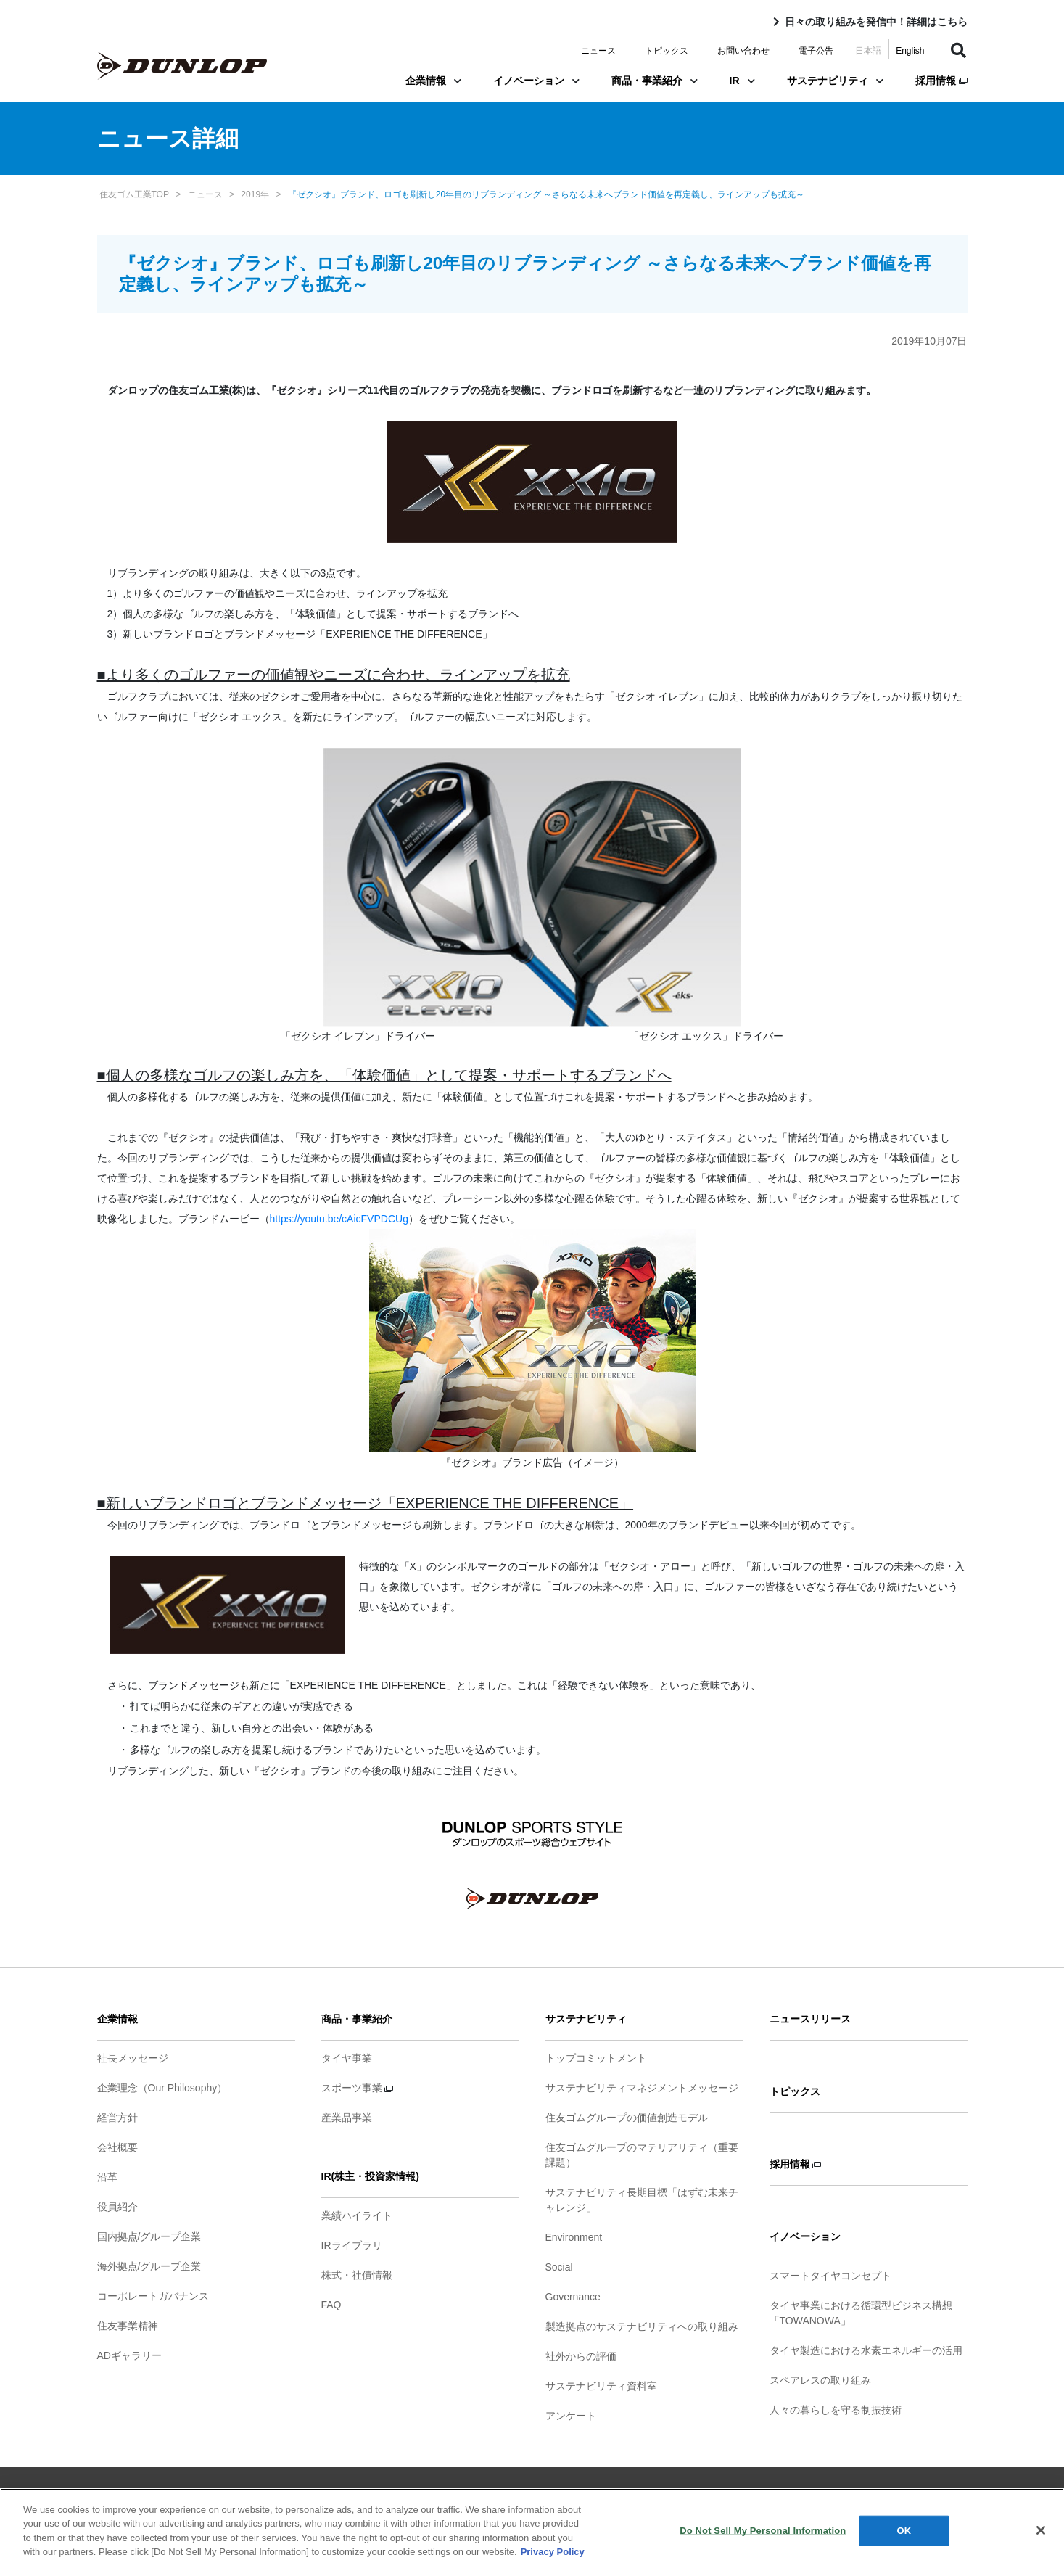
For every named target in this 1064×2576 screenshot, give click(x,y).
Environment (574, 2237)
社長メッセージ (132, 2058)
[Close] (1041, 2536)
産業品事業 (346, 2117)
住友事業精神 (127, 2326)
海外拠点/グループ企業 (149, 2266)
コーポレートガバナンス (153, 2296)
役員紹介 (117, 2207)
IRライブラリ (351, 2245)
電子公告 (816, 51)
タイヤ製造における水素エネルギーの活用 (866, 2350)
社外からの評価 (580, 2356)
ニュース (598, 51)
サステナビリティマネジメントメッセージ (641, 2088)
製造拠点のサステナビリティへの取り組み (641, 2326)
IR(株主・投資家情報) (370, 2176)
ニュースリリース (810, 2019)
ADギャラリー (129, 2355)
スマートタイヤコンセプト (830, 2275)
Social (559, 2267)
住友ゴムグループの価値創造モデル (626, 2117)
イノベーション (536, 80)
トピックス (666, 51)
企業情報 (433, 80)
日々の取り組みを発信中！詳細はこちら (876, 22)
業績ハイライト (356, 2215)
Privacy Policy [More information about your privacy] (553, 2557)
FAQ (331, 2304)
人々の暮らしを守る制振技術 (836, 2410)
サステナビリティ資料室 (601, 2386)
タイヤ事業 (346, 2058)
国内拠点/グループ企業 (149, 2236)
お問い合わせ (743, 51)
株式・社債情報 (356, 2275)
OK (904, 2535)
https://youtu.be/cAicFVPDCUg (339, 1219)
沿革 (107, 2177)
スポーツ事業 (357, 2088)
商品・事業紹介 (654, 80)
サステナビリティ (835, 80)
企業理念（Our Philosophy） (162, 2088)
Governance (573, 2297)
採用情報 (941, 80)
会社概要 (117, 2147)
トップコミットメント (596, 2058)
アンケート (570, 2415)
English (910, 51)
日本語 (868, 51)
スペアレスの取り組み (820, 2380)
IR (742, 80)
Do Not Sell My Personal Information (763, 2535)
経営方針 (117, 2117)
